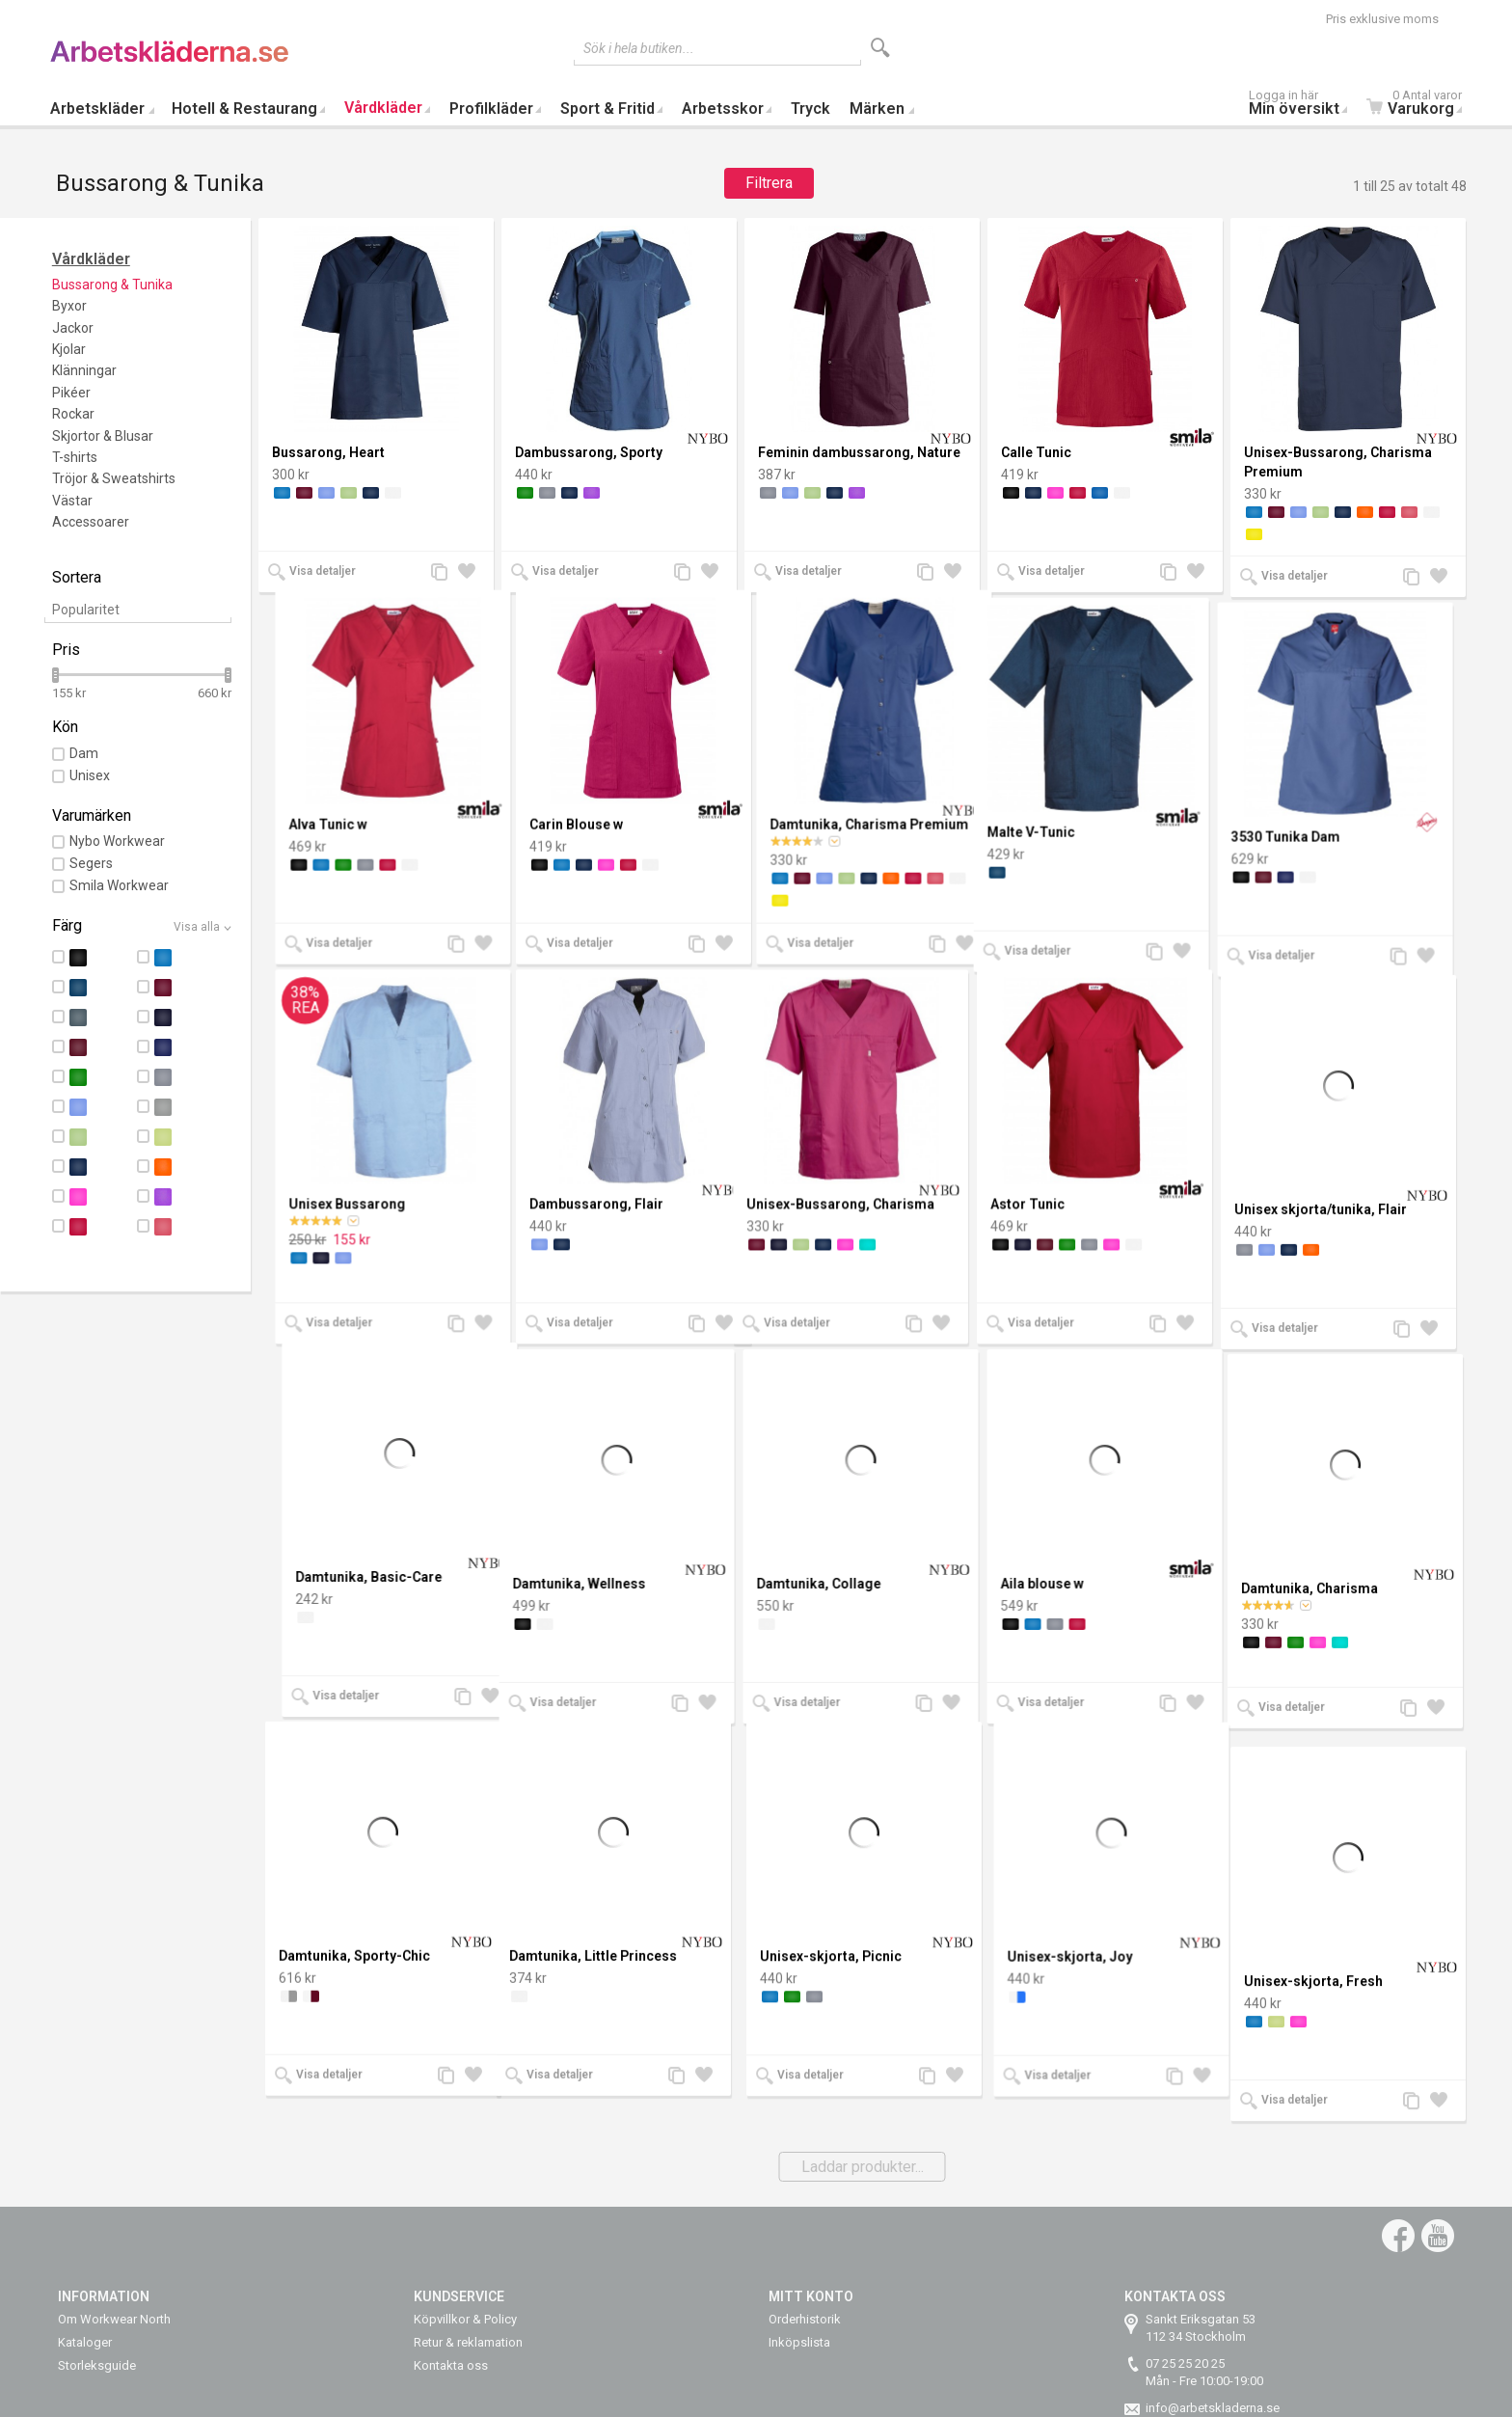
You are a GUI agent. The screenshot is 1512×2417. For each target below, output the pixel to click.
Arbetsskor (723, 108)
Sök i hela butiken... (638, 48)
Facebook (1398, 2235)
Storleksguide (97, 2365)
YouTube (1437, 2235)
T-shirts (74, 457)
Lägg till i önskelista (471, 573)
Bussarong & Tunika (112, 284)
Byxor (69, 305)
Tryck (810, 108)
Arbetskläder (97, 108)
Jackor (73, 328)
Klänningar (84, 370)
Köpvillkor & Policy (465, 2319)
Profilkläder (491, 108)
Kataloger (85, 2342)
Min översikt (1303, 105)
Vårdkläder (383, 107)
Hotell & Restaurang (244, 108)
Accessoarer (90, 522)
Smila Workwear (119, 885)
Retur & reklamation (468, 2342)
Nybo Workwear (117, 841)
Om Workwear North (114, 2319)
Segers (91, 863)
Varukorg (1419, 105)
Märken (877, 108)
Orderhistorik (805, 2319)
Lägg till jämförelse (444, 573)
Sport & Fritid (607, 108)
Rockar (73, 413)
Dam (83, 753)
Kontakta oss (451, 2365)
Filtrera (769, 183)
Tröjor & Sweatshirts (114, 478)
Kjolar (69, 349)
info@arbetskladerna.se (1213, 2408)
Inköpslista (799, 2342)
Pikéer (71, 392)
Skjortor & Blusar (102, 436)
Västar (72, 500)
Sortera (76, 577)
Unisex (89, 775)
